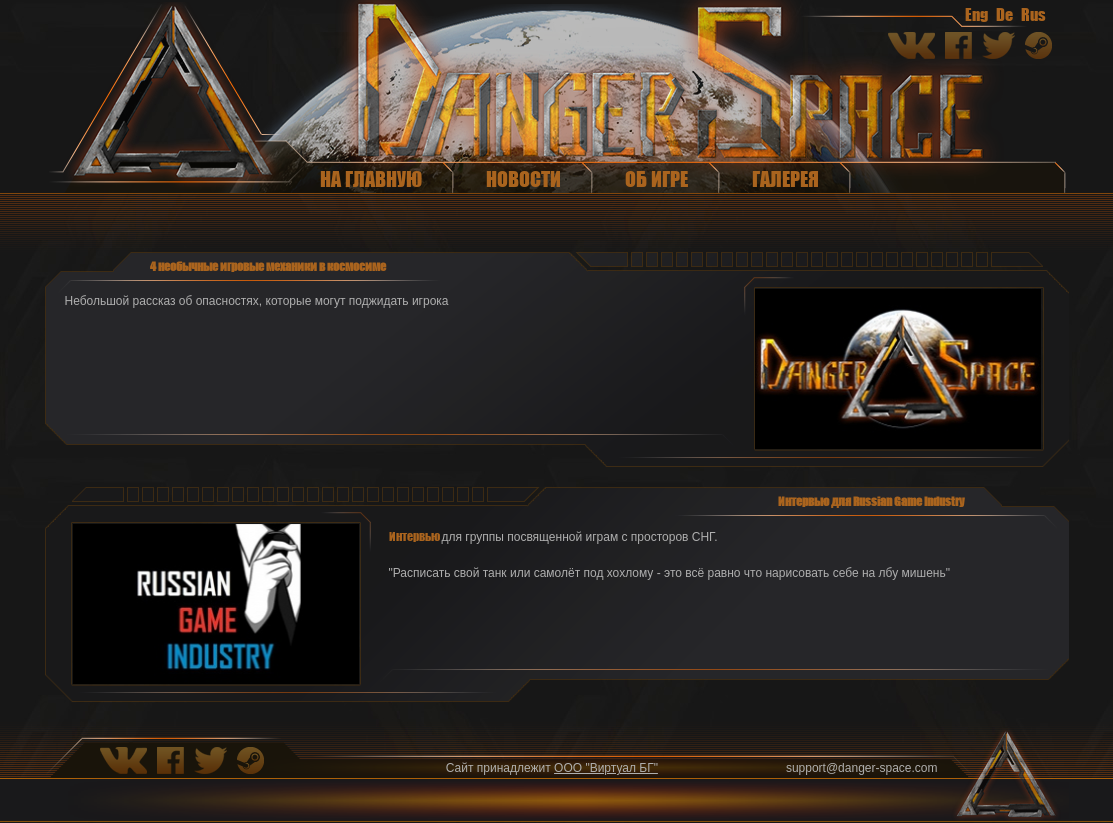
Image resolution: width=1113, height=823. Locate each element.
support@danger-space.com (862, 768)
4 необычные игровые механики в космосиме (268, 266)
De (1004, 14)
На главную (371, 178)
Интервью (415, 536)
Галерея (785, 178)
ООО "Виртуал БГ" (606, 768)
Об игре (656, 178)
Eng (976, 14)
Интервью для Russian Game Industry (871, 501)
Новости (523, 178)
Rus (1033, 14)
